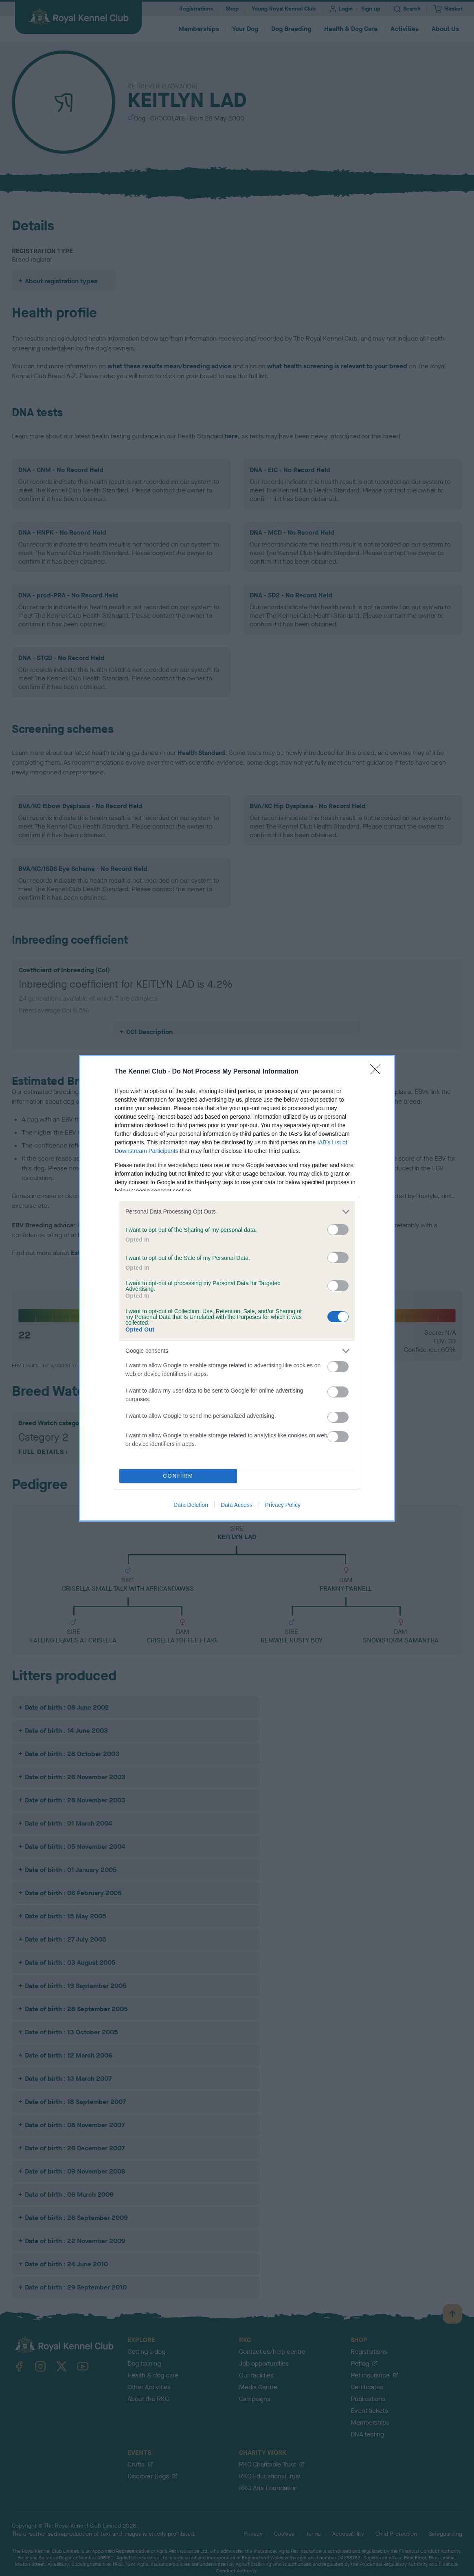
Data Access (236, 1505)
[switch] (338, 1229)
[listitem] (237, 1211)
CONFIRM (178, 1476)
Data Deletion (190, 1505)
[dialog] (237, 1288)
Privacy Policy (283, 1505)
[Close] (378, 1072)
